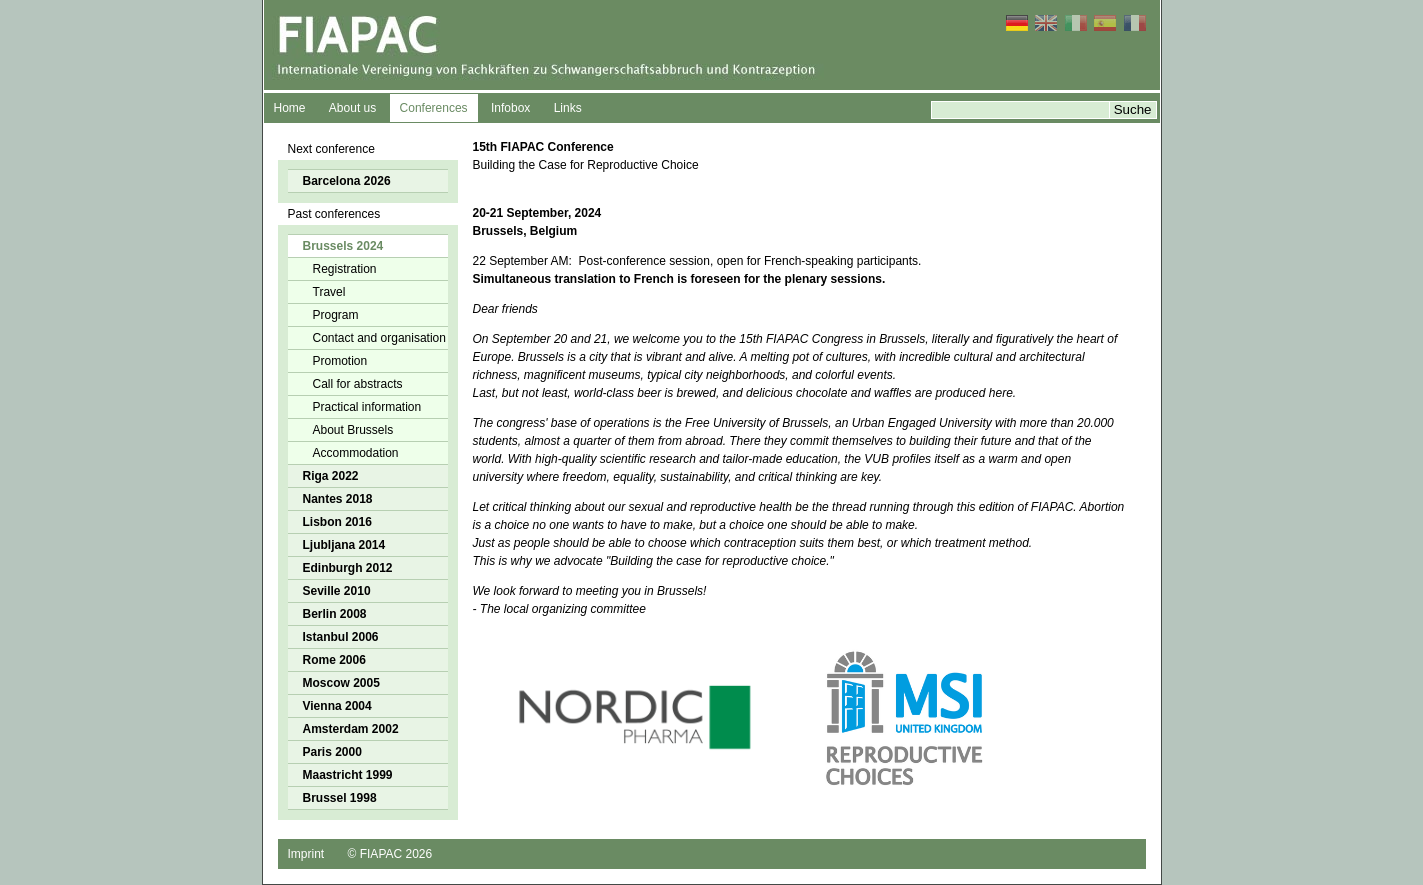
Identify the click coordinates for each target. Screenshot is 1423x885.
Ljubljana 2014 (344, 545)
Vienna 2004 (337, 706)
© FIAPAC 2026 (390, 854)
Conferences (434, 108)
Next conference (331, 149)
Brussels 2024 (343, 246)
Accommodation (356, 453)
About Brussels (353, 430)
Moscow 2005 (341, 683)
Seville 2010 (337, 591)
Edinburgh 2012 (348, 568)
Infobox (510, 108)
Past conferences (334, 214)
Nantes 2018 (338, 499)
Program (336, 315)
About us (352, 108)
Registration (345, 269)
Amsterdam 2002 (351, 729)
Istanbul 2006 (341, 637)
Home (290, 108)
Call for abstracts (358, 384)
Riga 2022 (331, 476)
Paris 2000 (332, 752)
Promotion (340, 361)
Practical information (367, 407)
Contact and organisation (379, 338)
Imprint (306, 854)
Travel (329, 292)
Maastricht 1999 (348, 775)
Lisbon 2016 (337, 522)
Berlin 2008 (335, 614)
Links (568, 108)
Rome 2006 (334, 660)
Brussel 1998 (340, 798)
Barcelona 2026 (347, 181)
